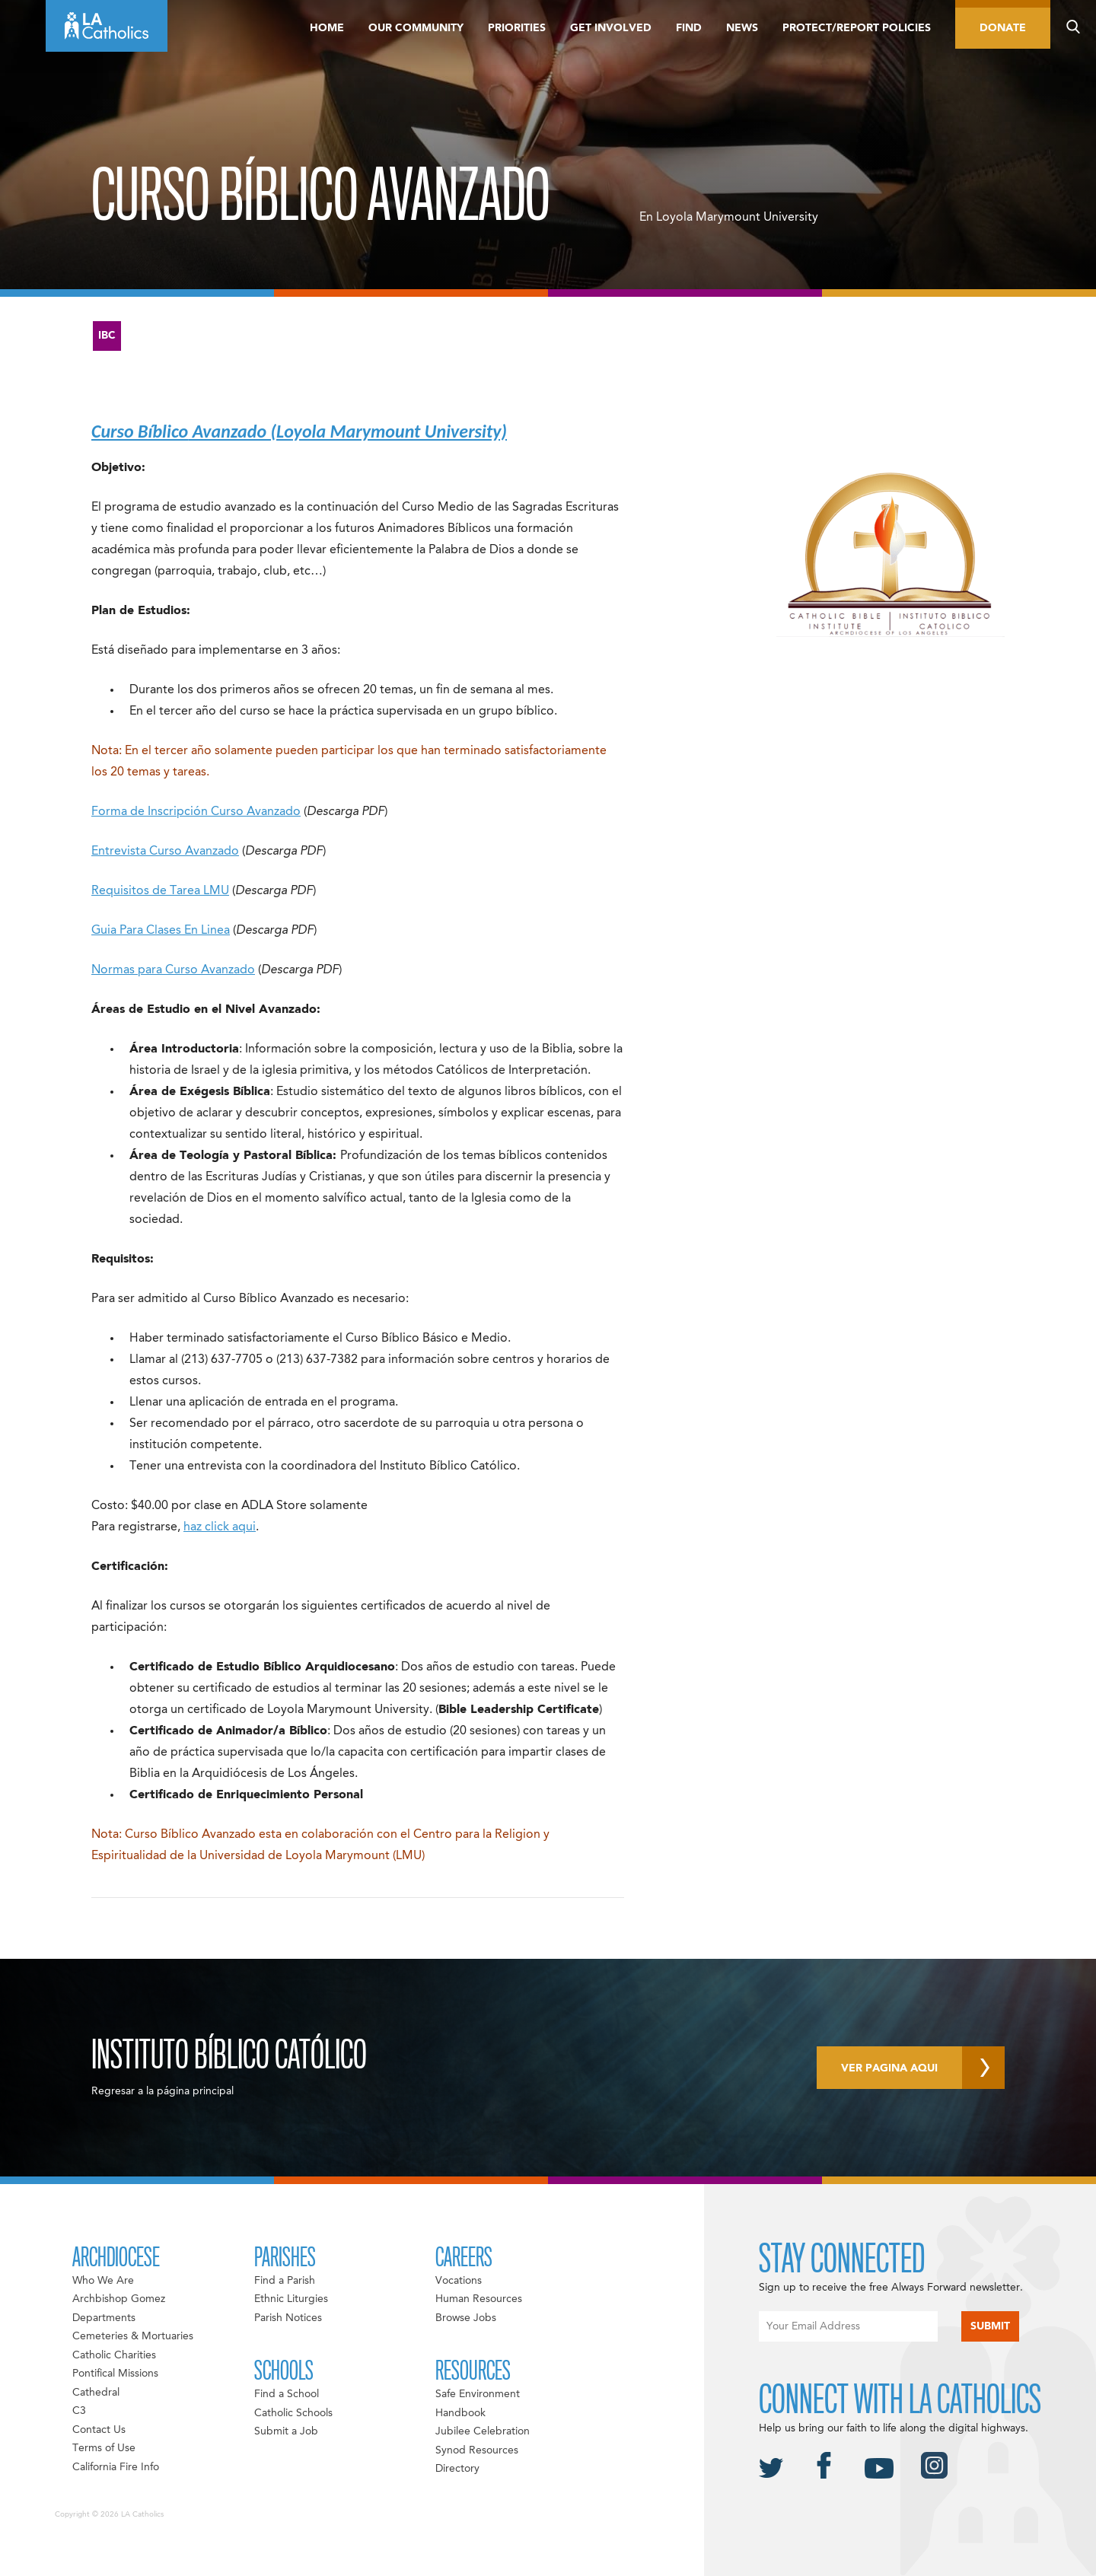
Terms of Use (103, 2448)
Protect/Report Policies (856, 28)
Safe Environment (477, 2394)
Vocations (458, 2280)
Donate (1003, 28)
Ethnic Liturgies (291, 2299)
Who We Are (103, 2280)
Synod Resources (476, 2450)
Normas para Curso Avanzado (173, 970)
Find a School (286, 2394)
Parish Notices (288, 2318)
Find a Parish (284, 2280)
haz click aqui (219, 1527)
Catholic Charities (114, 2355)
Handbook (460, 2413)
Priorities (517, 28)
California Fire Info (115, 2467)
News (742, 28)
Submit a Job (286, 2431)
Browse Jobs (465, 2318)
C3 (79, 2411)
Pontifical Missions (115, 2373)
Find (689, 28)
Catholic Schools (293, 2413)
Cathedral (95, 2392)
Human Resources (478, 2299)
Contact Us (99, 2430)
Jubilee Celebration (482, 2431)
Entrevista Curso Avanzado (165, 851)
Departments (103, 2318)
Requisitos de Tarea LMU (160, 891)
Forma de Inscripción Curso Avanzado (196, 812)
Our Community (416, 28)
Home (327, 28)
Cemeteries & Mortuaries (132, 2336)
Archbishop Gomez (118, 2299)
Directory (457, 2468)
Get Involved (611, 28)
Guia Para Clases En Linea (160, 931)
